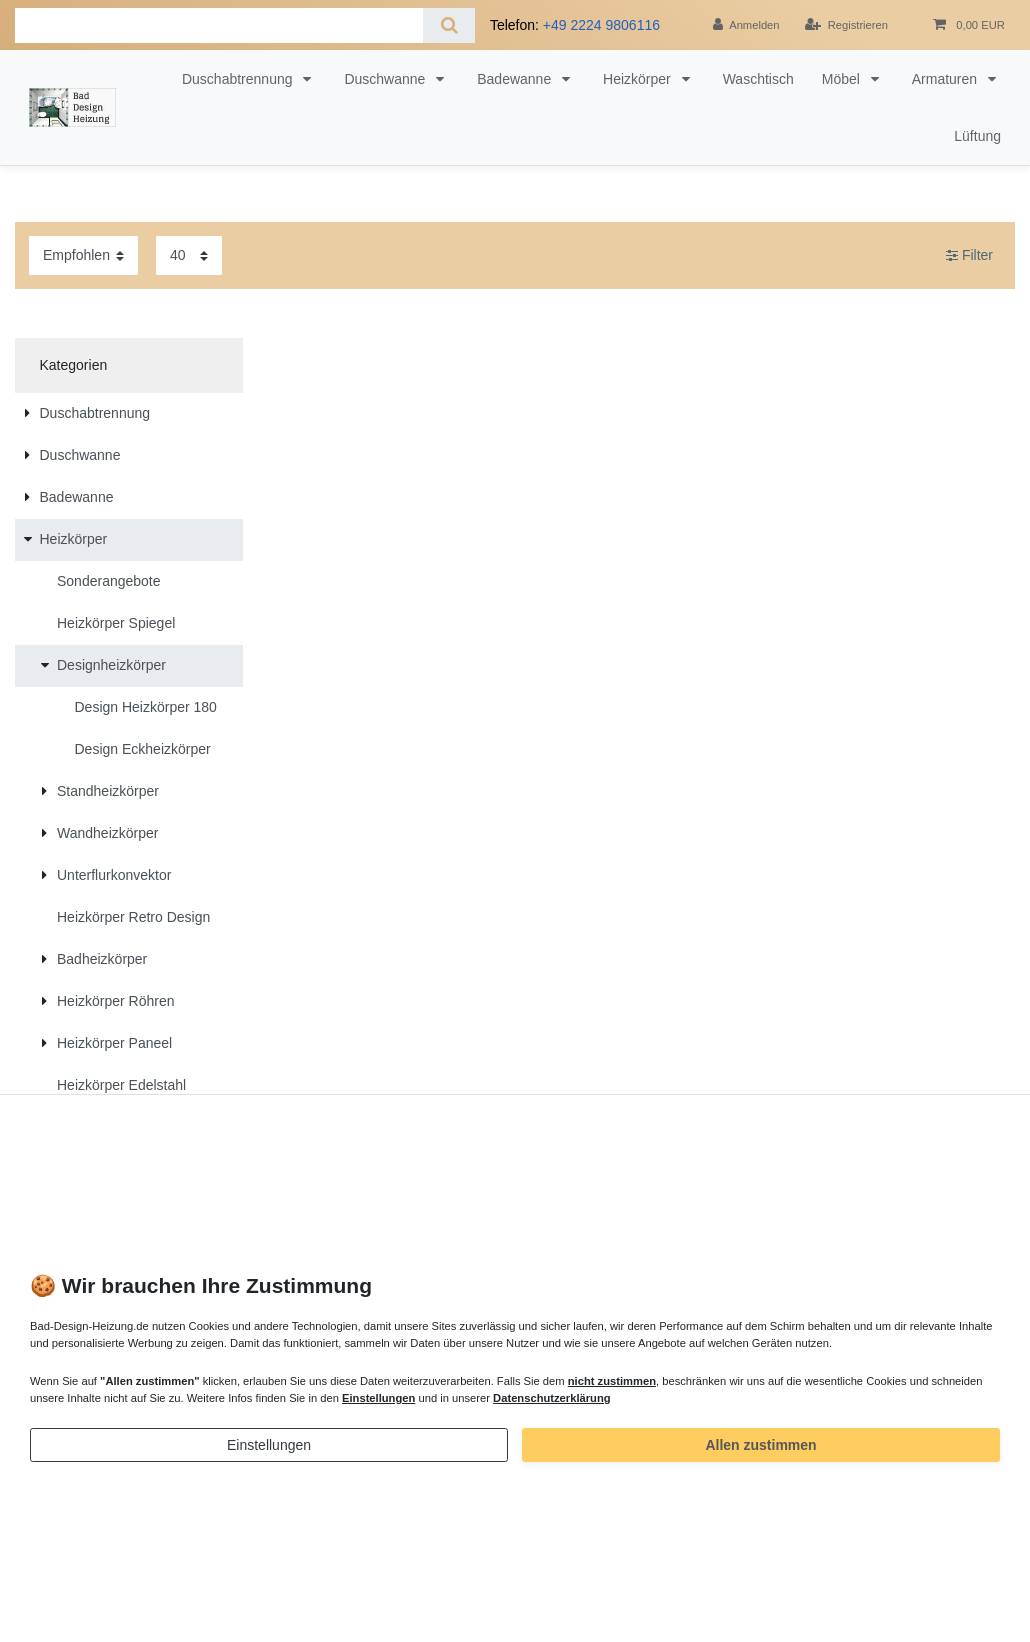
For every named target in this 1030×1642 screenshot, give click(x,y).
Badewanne (516, 79)
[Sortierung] (83, 255)
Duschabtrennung (239, 79)
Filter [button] (969, 256)
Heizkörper (639, 79)
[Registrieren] (846, 25)
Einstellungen (269, 1445)
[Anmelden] (746, 25)
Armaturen (946, 79)
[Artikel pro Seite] (189, 255)
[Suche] (448, 25)
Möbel (843, 79)
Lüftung (977, 136)
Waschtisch (758, 79)
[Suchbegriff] (219, 25)
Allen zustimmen (760, 1445)
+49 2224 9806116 (601, 25)
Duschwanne (386, 79)
